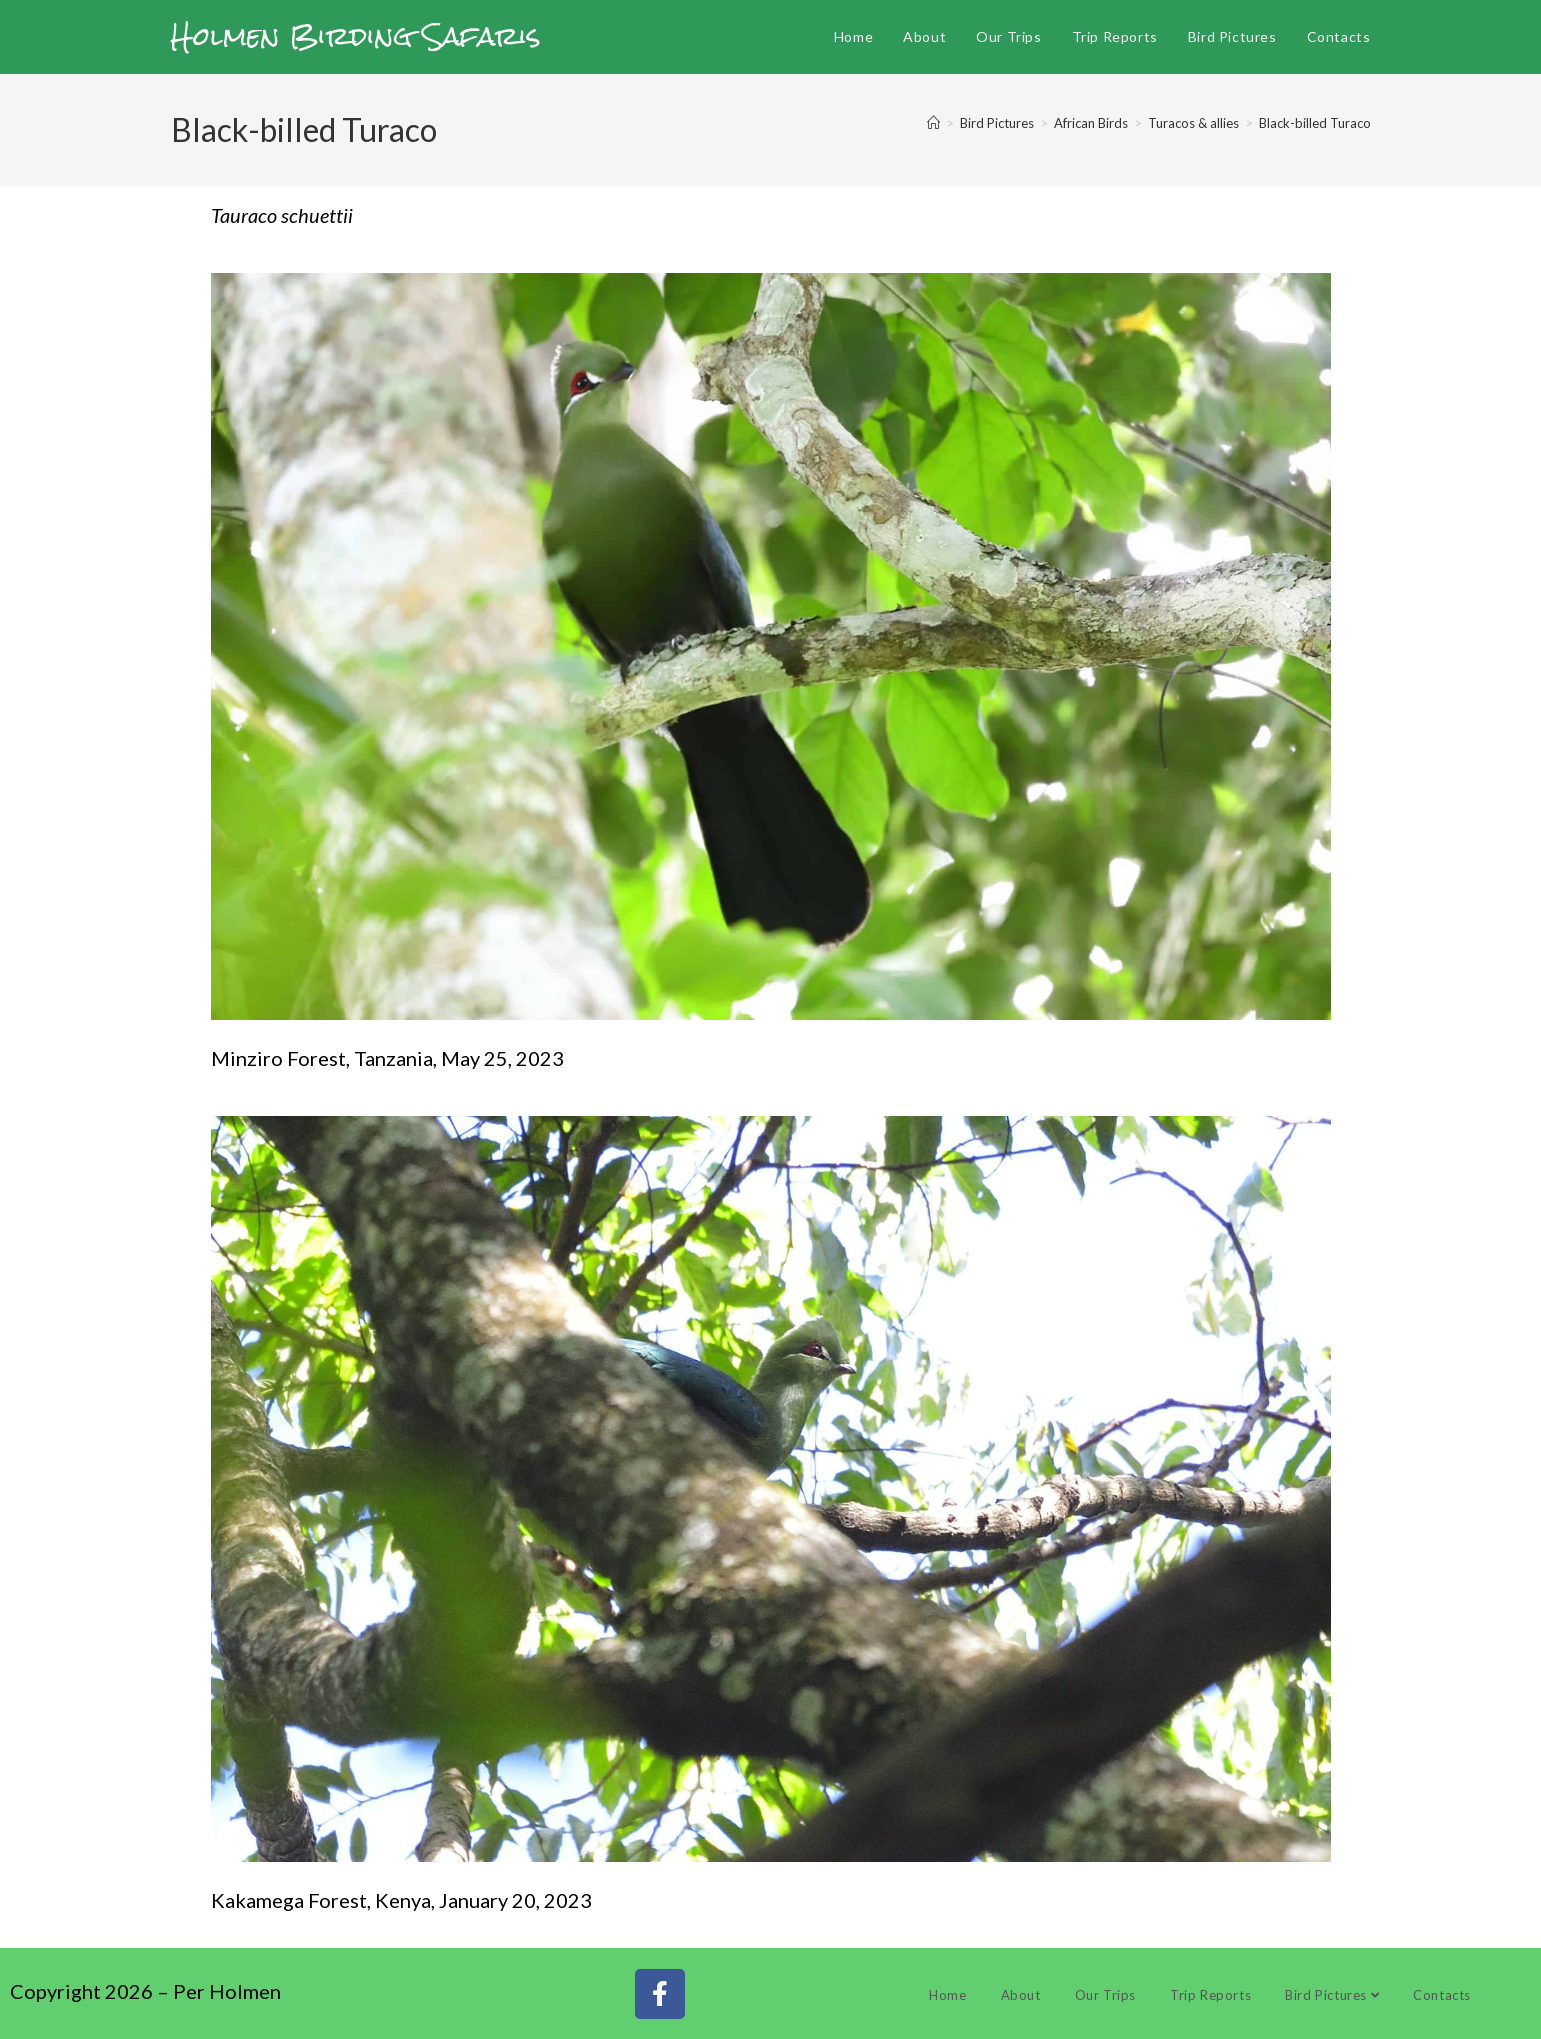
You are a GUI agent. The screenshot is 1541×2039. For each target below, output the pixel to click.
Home (947, 1995)
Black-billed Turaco (1315, 123)
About (1021, 1995)
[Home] (933, 123)
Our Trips (1105, 1995)
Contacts (1442, 1995)
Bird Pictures (1332, 1995)
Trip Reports (1210, 1995)
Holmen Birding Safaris (356, 36)
